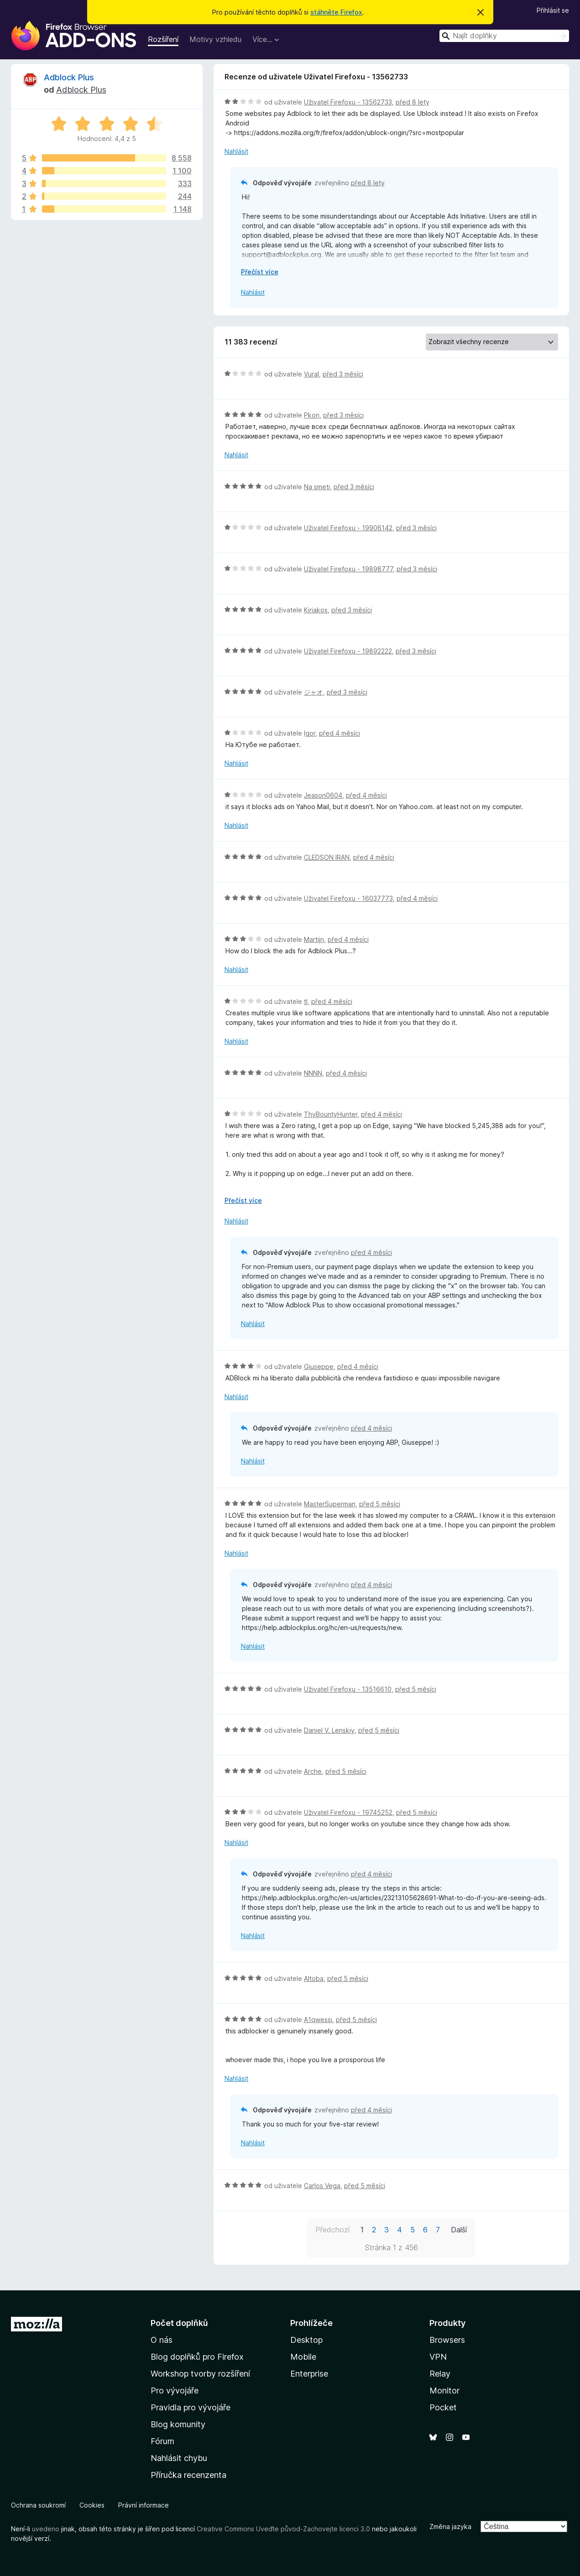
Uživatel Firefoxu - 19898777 (348, 569)
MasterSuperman (329, 1504)
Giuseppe (319, 1366)
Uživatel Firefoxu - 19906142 (348, 528)
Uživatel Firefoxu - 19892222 (348, 651)
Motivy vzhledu (215, 39)
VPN (438, 2357)
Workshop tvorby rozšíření (200, 2373)
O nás (161, 2340)
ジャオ (313, 692)
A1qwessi (318, 2019)
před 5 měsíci (379, 1504)
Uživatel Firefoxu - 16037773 (348, 898)
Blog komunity (178, 2424)
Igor (309, 733)
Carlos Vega (322, 2185)
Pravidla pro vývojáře (190, 2407)
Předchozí (332, 2229)
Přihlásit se (553, 10)
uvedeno (46, 2529)
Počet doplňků (179, 2323)
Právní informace (143, 2505)
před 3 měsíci (343, 374)
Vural (311, 374)
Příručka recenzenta (188, 2475)
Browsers (447, 2340)
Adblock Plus (69, 77)
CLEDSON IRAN (327, 857)
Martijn (314, 939)
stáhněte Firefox (336, 12)
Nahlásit (236, 151)
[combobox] (504, 36)
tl (306, 1001)
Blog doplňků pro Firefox (197, 2357)
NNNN (313, 1073)
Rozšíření (163, 39)
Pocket (443, 2407)
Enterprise (309, 2373)
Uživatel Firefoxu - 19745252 (348, 1812)
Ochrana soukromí (38, 2505)
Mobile (303, 2357)
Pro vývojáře (175, 2390)
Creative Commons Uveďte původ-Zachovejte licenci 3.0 (283, 2529)
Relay (439, 2373)
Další (459, 2229)
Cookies (92, 2505)
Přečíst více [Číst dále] (259, 272)
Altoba (314, 1978)
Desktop (306, 2340)
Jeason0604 (323, 795)
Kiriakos (316, 610)
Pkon (311, 415)
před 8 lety (412, 102)
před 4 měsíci (339, 733)
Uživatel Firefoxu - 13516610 (348, 1689)
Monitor (444, 2390)
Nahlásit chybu (179, 2458)
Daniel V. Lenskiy (329, 1730)
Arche (313, 1771)
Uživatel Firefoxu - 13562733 (348, 102)
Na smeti (317, 487)
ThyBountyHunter (330, 1114)
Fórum (162, 2441)
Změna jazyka (450, 2526)
